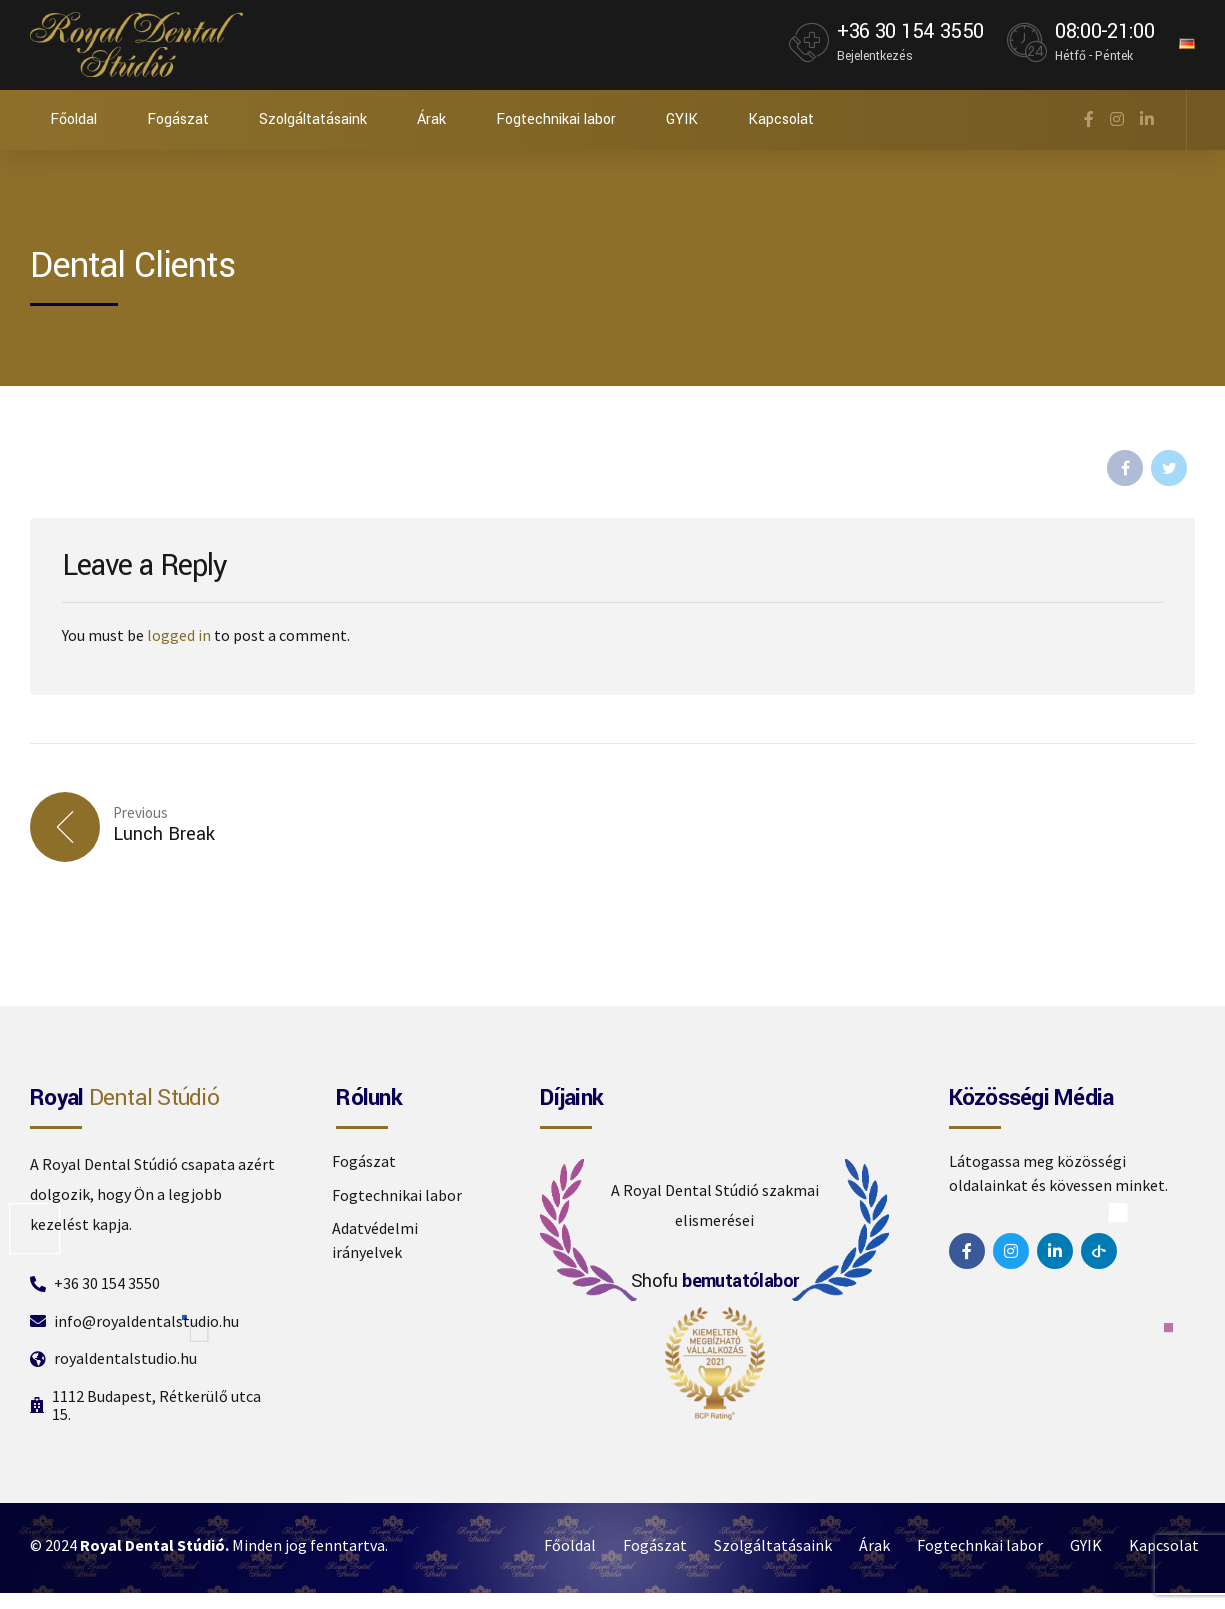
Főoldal (73, 119)
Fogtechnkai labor (980, 1545)
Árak (431, 119)
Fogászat (178, 119)
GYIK (682, 119)
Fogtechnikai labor (556, 119)
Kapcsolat (781, 119)
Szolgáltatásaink (313, 119)
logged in (179, 635)
